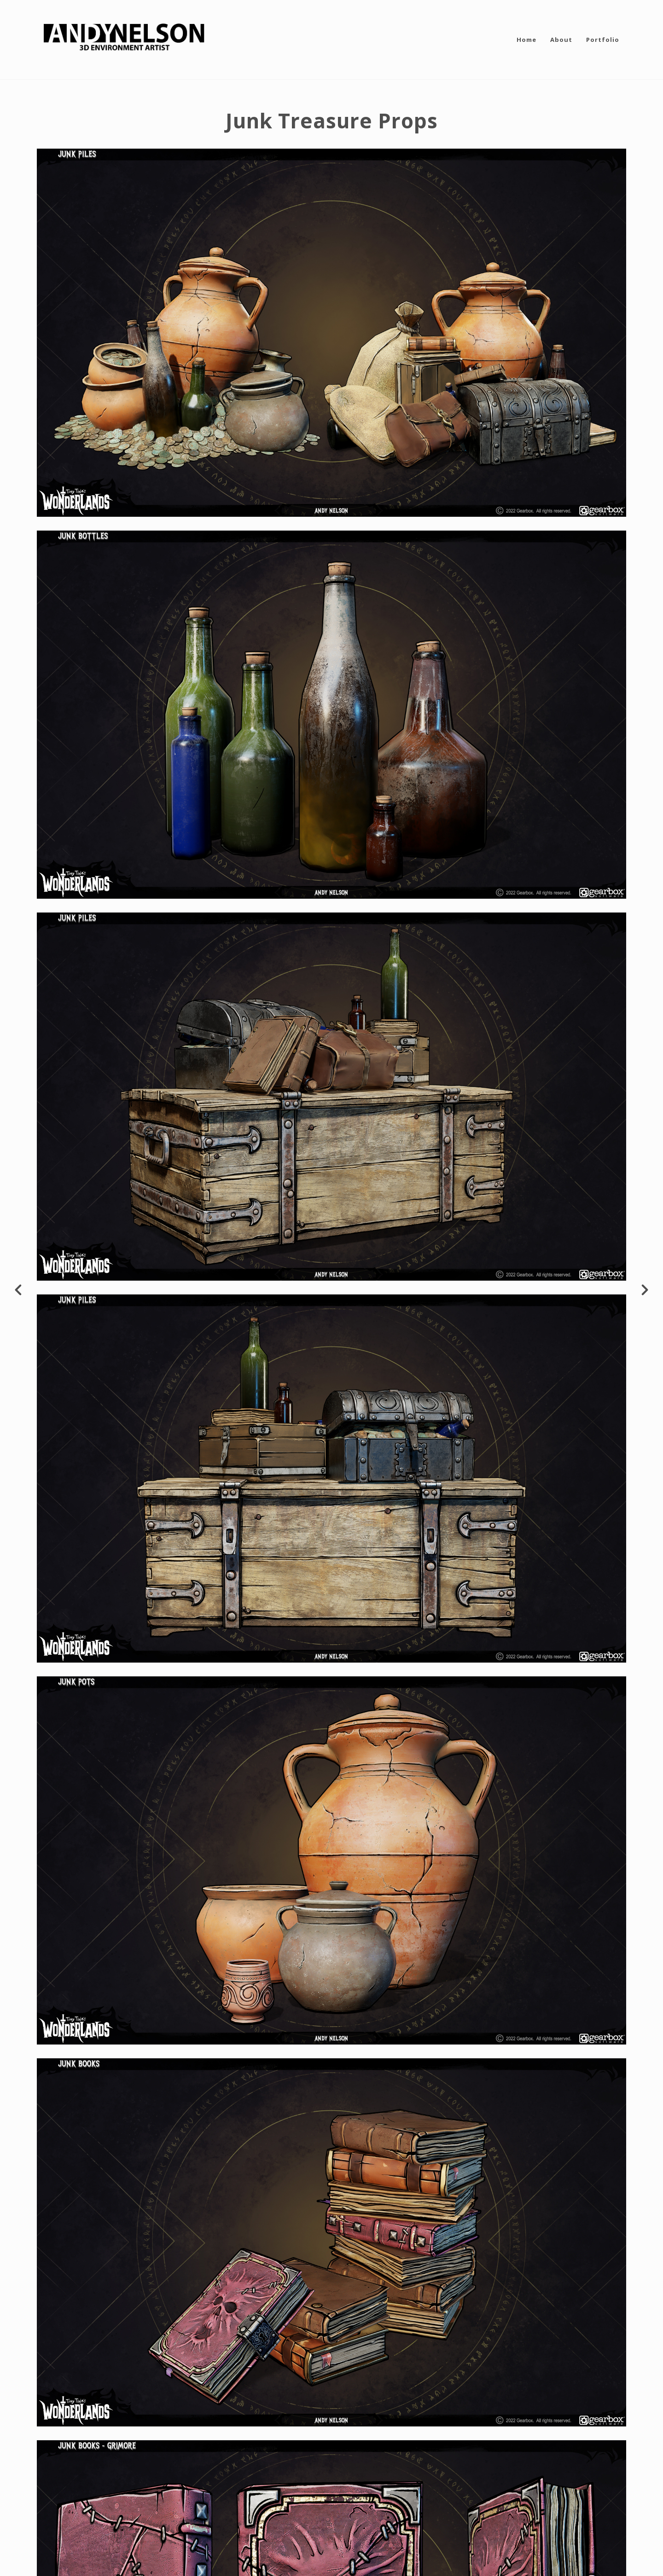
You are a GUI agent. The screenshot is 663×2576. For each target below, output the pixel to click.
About (561, 39)
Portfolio (602, 39)
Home (526, 39)
